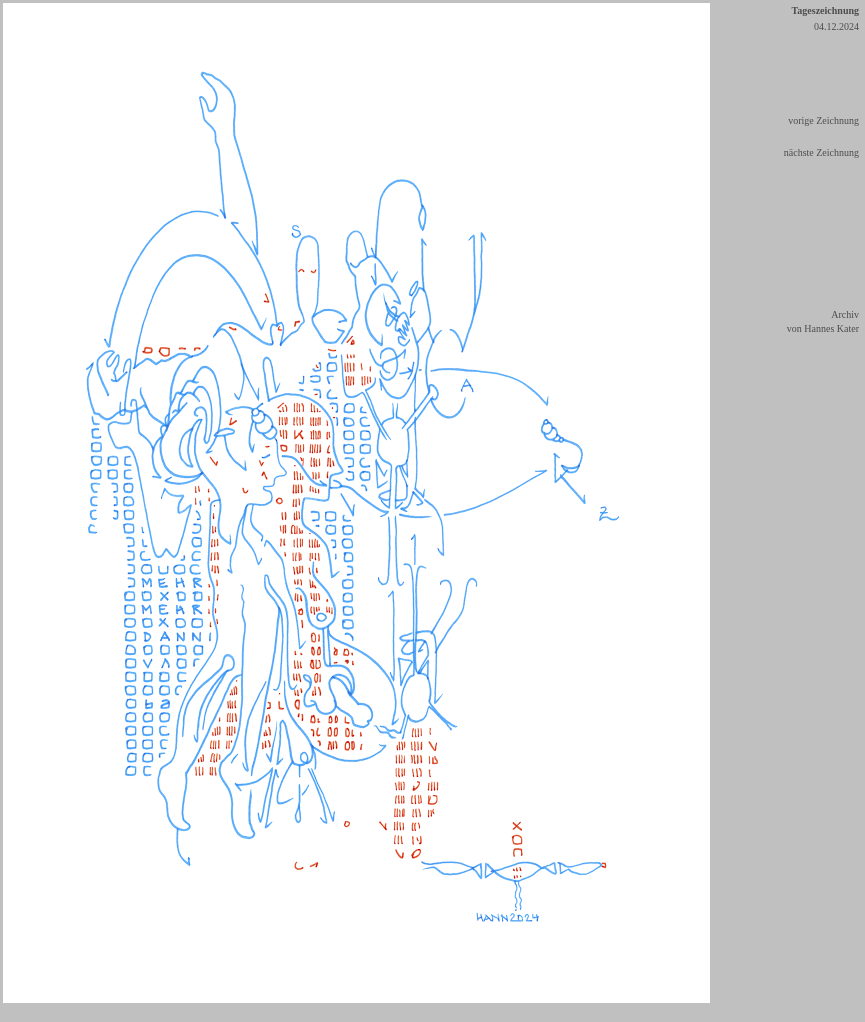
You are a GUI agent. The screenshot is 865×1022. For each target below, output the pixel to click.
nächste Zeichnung (821, 152)
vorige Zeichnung (823, 120)
